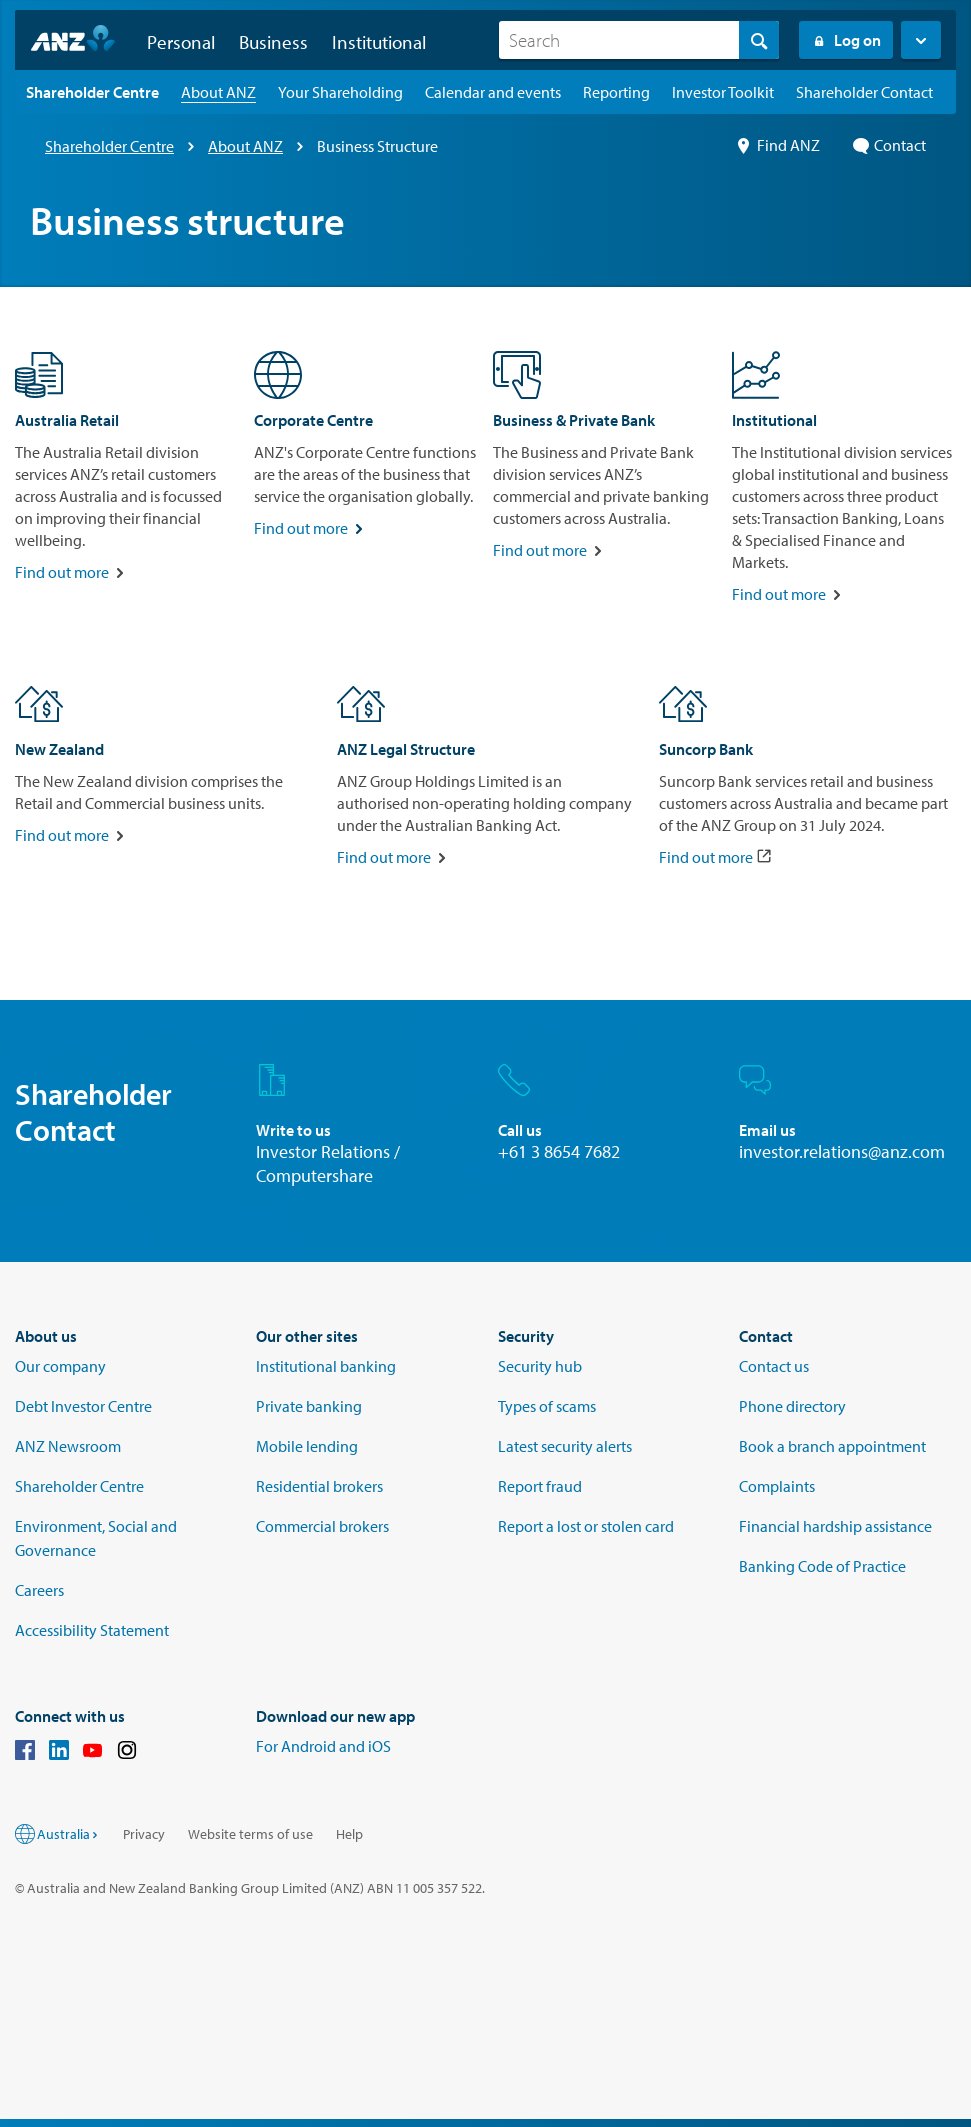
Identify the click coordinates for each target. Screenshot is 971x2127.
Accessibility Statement (92, 1630)
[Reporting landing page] (616, 92)
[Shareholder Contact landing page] (864, 92)
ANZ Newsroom (68, 1446)
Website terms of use (250, 1834)
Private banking (309, 1406)
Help (349, 1834)
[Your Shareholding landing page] (340, 92)
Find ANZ (778, 145)
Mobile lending (307, 1446)
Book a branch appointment (832, 1446)
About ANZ (245, 146)
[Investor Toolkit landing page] (723, 92)
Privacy (144, 1834)
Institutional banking (326, 1366)
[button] (921, 40)
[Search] (639, 40)
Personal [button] (181, 42)
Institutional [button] (379, 42)
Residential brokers (319, 1486)
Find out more (62, 572)
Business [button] (273, 42)
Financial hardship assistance (835, 1526)
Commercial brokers (322, 1526)
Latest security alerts (565, 1446)
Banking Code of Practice (822, 1566)
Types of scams (547, 1406)
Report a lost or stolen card (586, 1526)
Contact (889, 145)
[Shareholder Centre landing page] (92, 92)
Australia (68, 1834)
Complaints (777, 1486)
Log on (846, 40)
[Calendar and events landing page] (493, 92)
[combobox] (639, 40)
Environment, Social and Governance (96, 1538)
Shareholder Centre (109, 146)
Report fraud (540, 1486)
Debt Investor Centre (83, 1406)
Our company (60, 1366)
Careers (39, 1590)
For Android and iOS (323, 1746)
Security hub (540, 1366)
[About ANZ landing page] (218, 92)
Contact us (774, 1366)
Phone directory (792, 1406)
